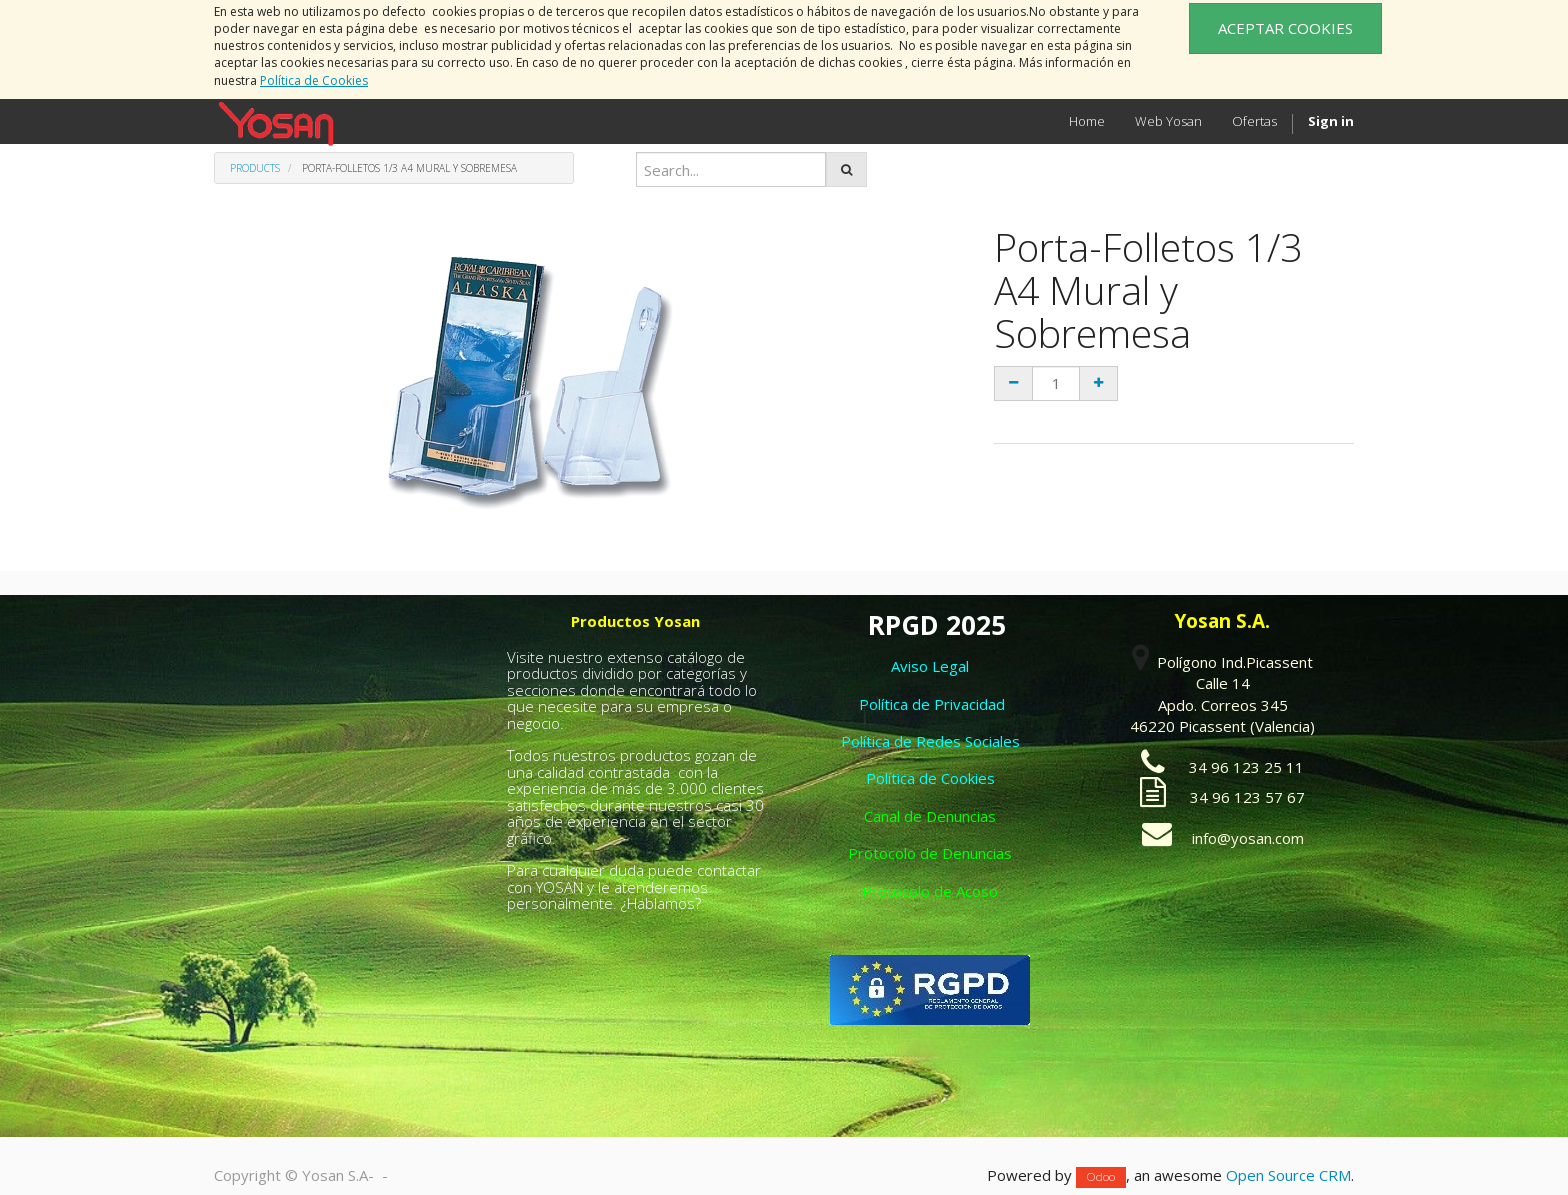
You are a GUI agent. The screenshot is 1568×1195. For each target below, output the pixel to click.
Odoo (1101, 1176)
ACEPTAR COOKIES (1285, 28)
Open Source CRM (1288, 1175)
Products (255, 168)
